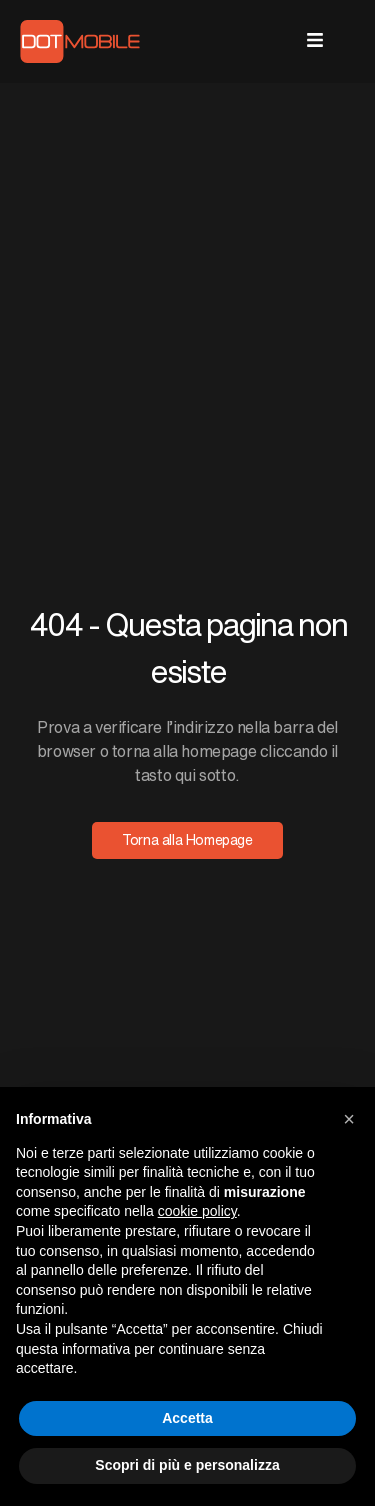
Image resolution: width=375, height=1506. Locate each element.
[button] (349, 1119)
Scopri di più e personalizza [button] (187, 1465)
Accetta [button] (187, 1418)
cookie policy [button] (197, 1211)
